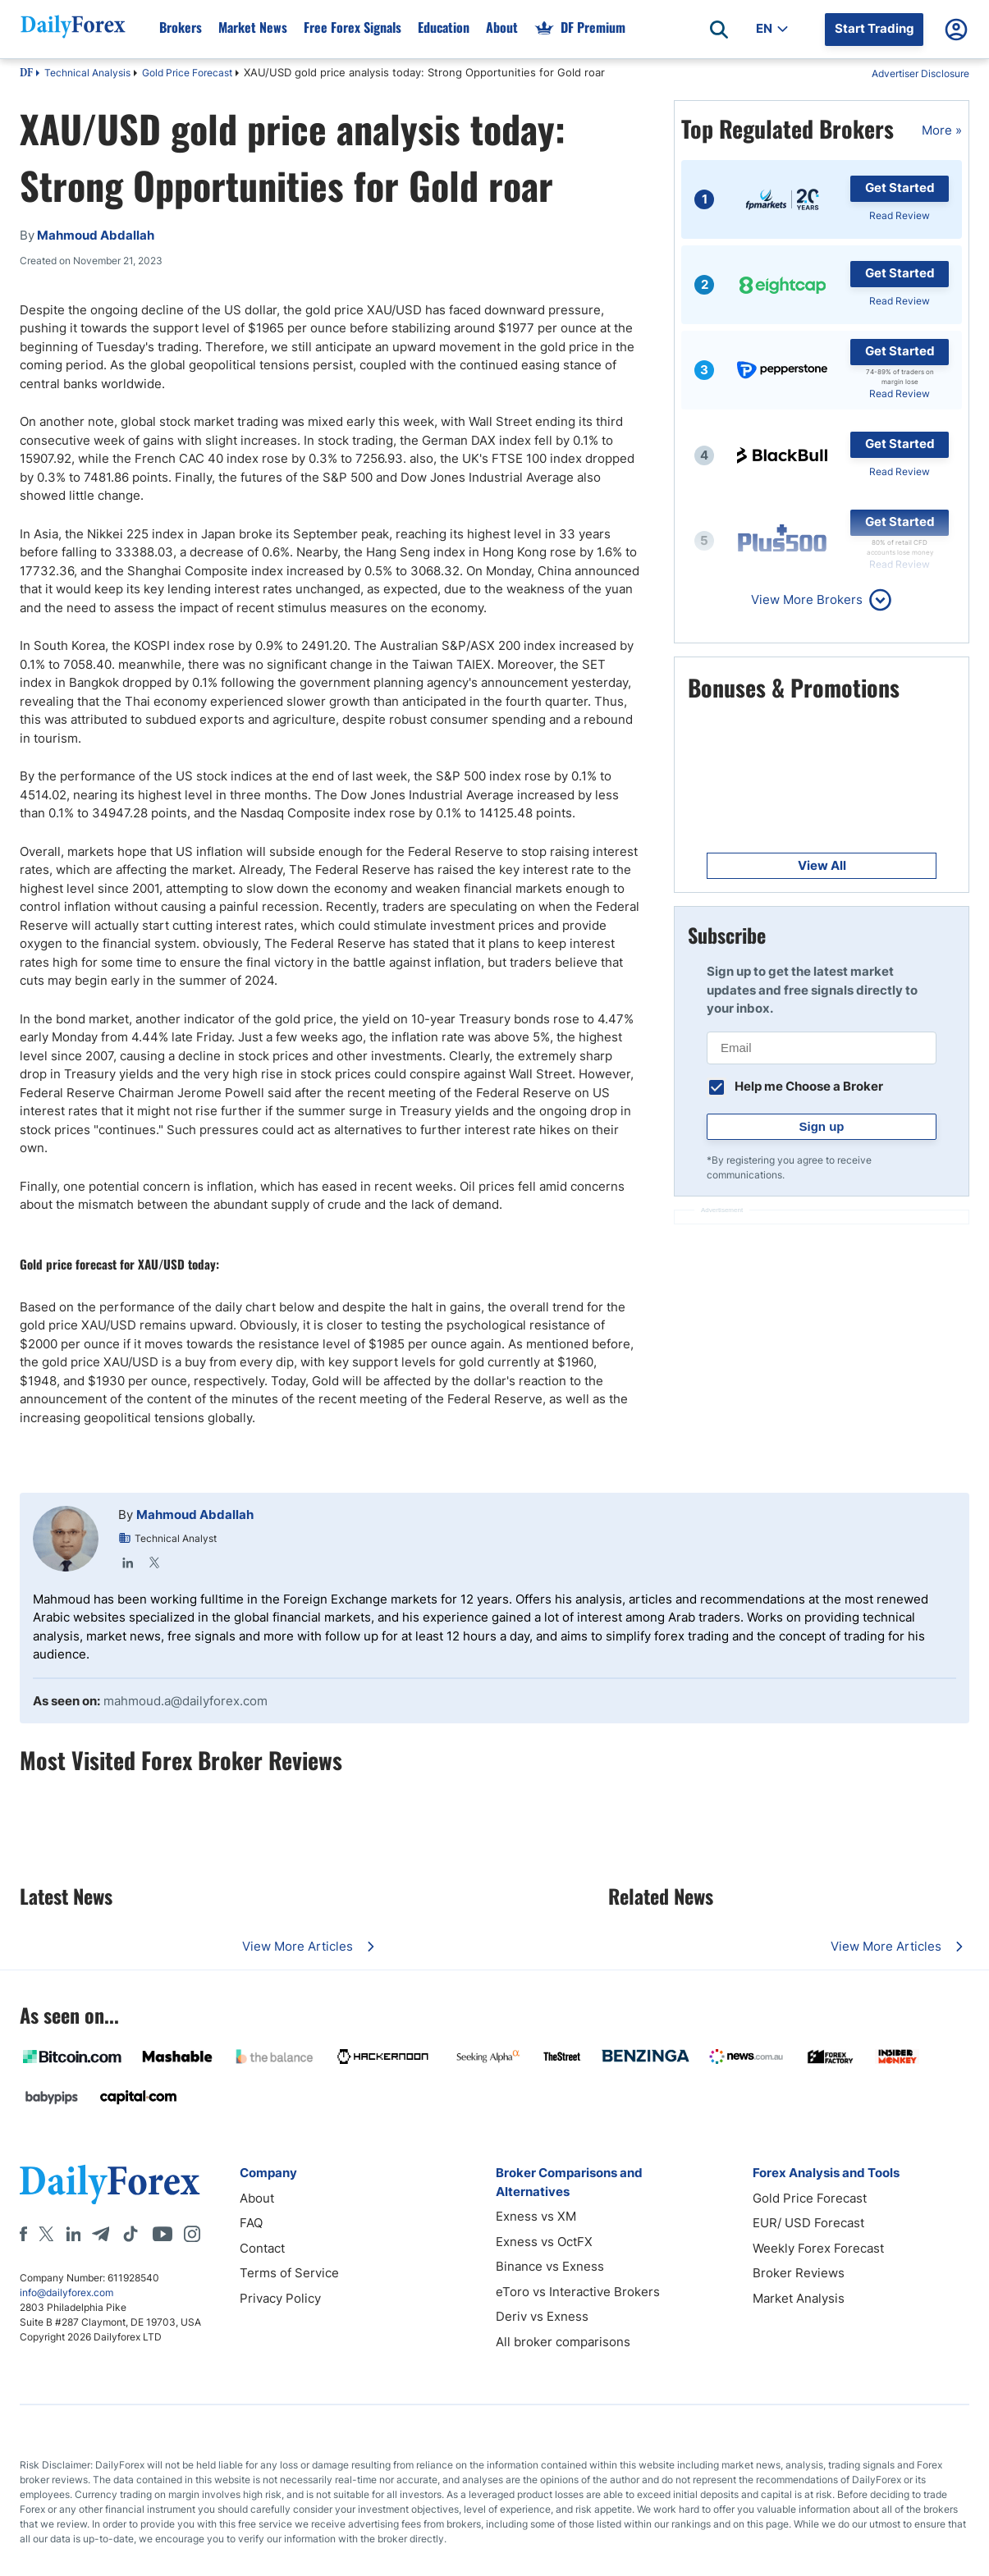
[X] (46, 2233)
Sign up (822, 1126)
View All (822, 865)
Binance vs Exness (550, 2266)
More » (942, 130)
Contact (262, 2248)
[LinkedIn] (73, 2233)
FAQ (251, 2223)
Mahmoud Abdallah (195, 1514)
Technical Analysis (87, 72)
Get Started (900, 187)
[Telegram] (100, 2233)
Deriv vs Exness (542, 2316)
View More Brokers (807, 599)
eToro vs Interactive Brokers (578, 2291)
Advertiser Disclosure (920, 73)
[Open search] (719, 29)
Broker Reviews (799, 2273)
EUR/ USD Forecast (808, 2223)
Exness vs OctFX (544, 2241)
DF (26, 74)
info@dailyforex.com (66, 2292)
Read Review (899, 215)
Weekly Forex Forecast (818, 2248)
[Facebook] (23, 2233)
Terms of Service (289, 2273)
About (257, 2198)
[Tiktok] (130, 2234)
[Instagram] (192, 2234)
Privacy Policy (280, 2298)
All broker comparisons (563, 2342)
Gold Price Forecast (187, 72)
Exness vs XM (536, 2216)
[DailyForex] (110, 2184)
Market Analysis (799, 2298)
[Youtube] (162, 2233)
